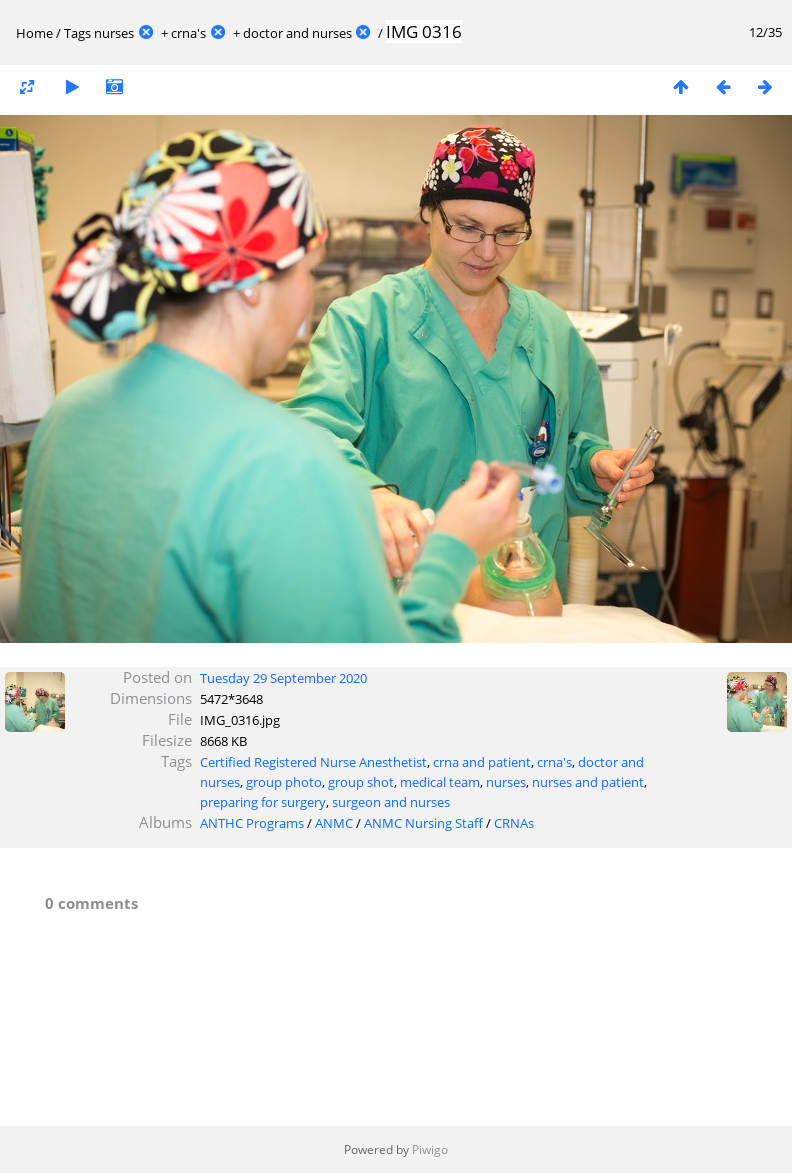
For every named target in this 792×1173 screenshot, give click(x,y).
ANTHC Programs (252, 823)
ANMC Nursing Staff (423, 823)
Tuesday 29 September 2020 (283, 678)
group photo (284, 782)
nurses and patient (588, 782)
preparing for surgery (263, 802)
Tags (77, 33)
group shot (361, 782)
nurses (114, 33)
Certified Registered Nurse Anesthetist (313, 762)
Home (34, 33)
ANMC (334, 823)
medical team (440, 782)
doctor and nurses (297, 33)
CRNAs (514, 823)
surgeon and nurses (391, 802)
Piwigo (430, 1149)
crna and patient (482, 762)
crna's (188, 33)
